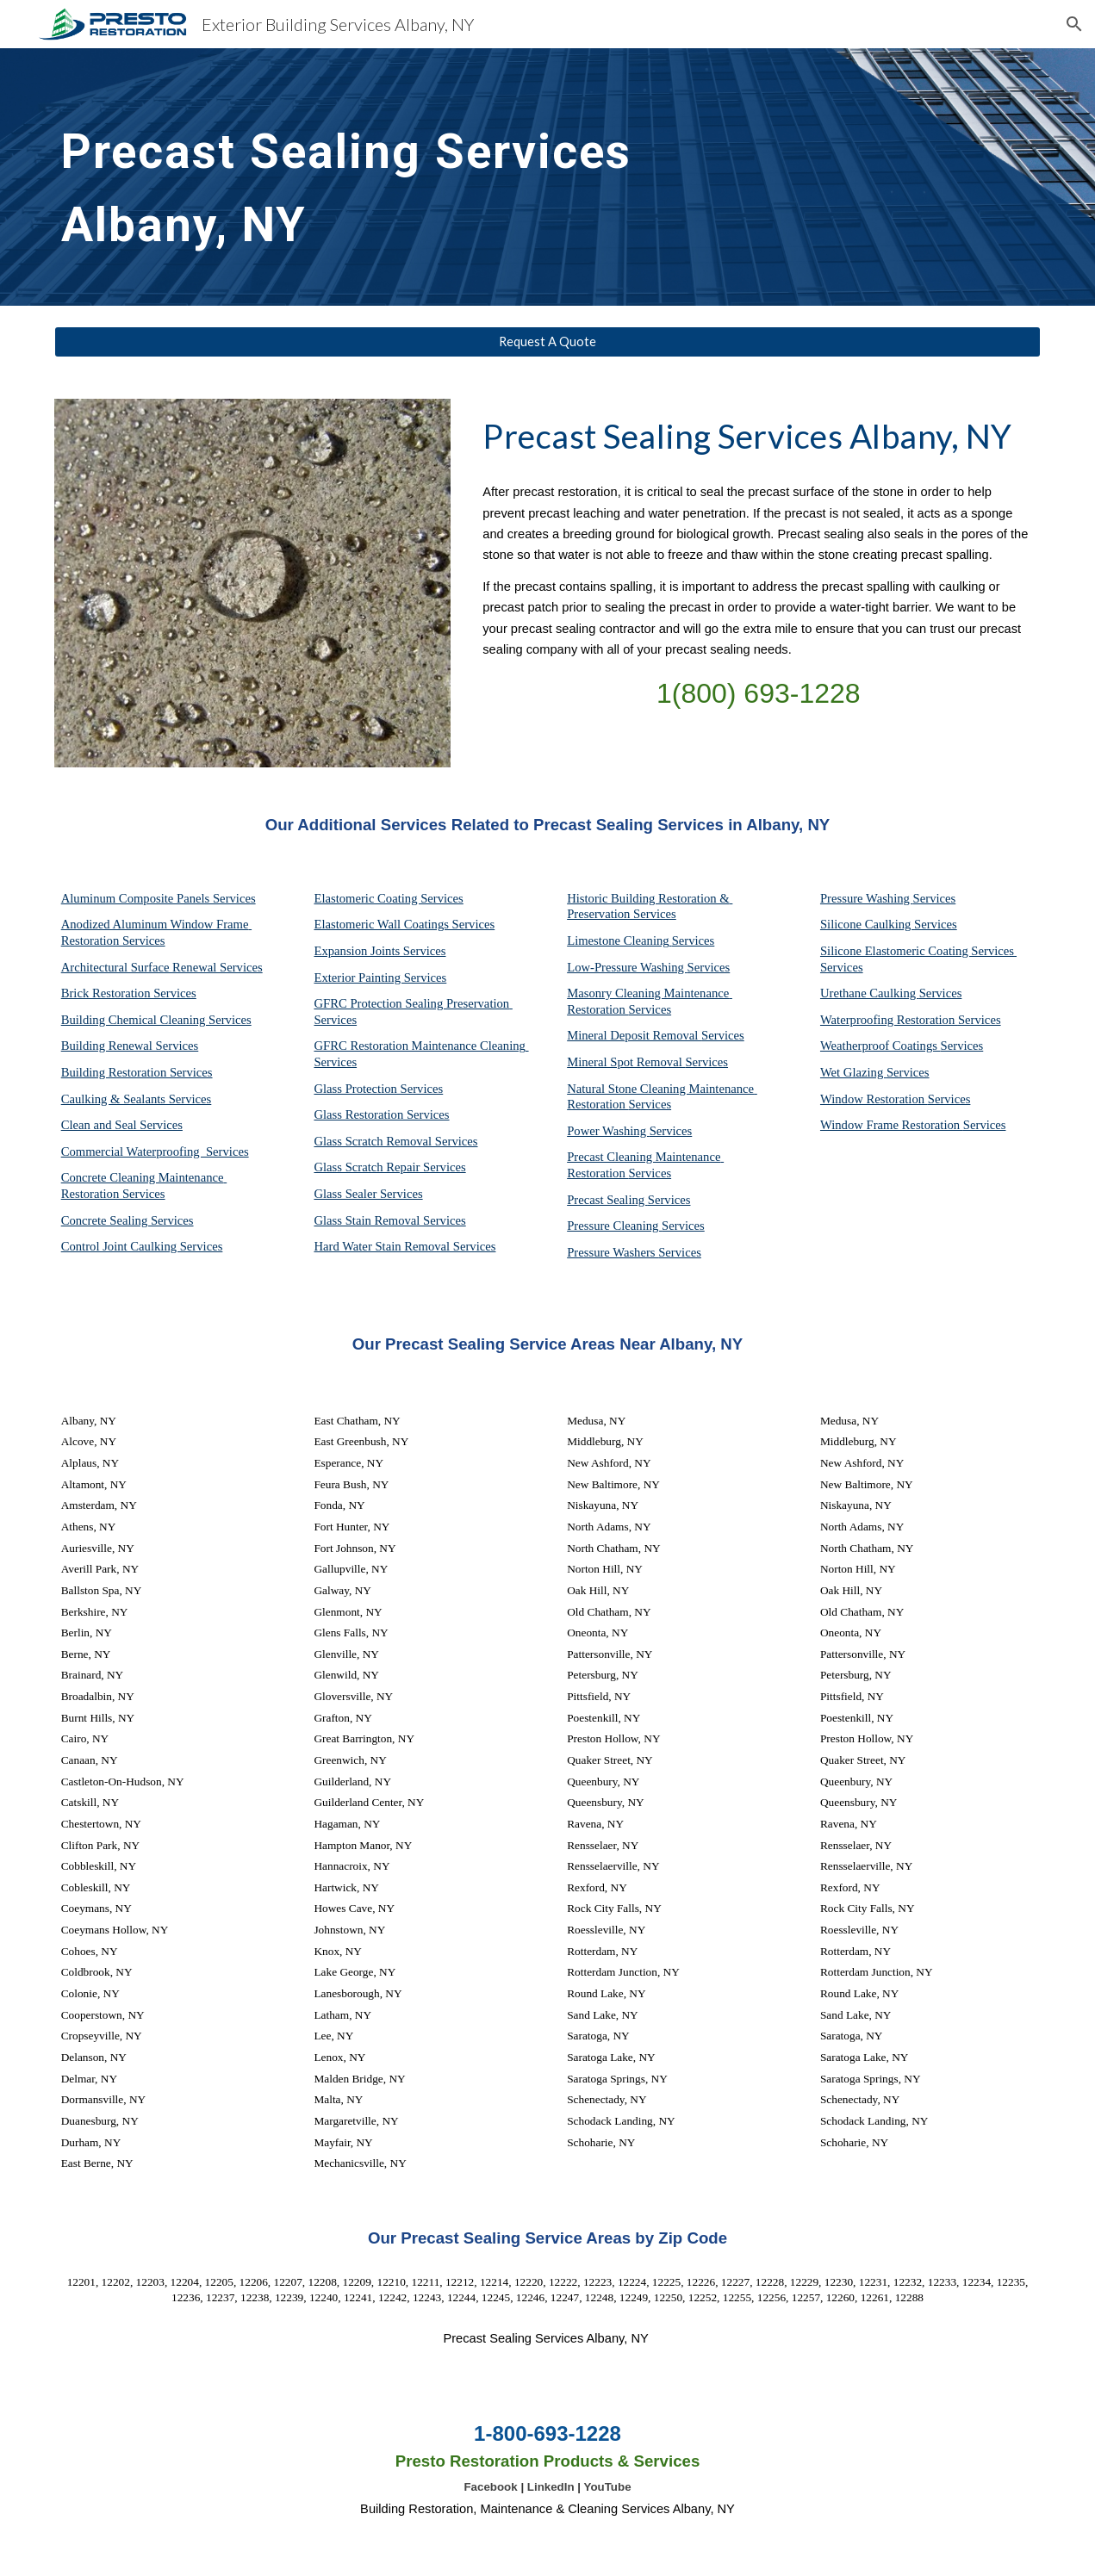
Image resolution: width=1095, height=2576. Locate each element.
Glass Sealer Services (368, 1194)
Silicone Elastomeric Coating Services (917, 951)
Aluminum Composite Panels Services (158, 898)
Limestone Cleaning (618, 940)
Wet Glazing (853, 1072)
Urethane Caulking (869, 993)
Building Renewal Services (130, 1045)
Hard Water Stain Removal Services (404, 1246)
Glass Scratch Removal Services (395, 1141)
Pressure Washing (866, 898)
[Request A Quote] (548, 342)
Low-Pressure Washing (627, 967)
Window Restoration (874, 1099)
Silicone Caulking (867, 924)
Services (693, 940)
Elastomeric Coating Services (388, 898)
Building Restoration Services (137, 1072)
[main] (379, 177)
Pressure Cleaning (614, 1225)
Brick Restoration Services (128, 993)
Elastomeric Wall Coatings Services (404, 924)
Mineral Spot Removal (626, 1062)
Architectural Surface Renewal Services (162, 967)
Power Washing (608, 1131)
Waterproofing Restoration (889, 1020)
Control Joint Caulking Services (142, 1246)
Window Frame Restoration (891, 1125)
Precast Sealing (607, 1200)
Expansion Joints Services (379, 951)
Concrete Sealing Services (127, 1220)
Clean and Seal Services (122, 1125)
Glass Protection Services (378, 1089)
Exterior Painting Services (380, 977)
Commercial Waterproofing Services (155, 1151)
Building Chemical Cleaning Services (156, 1020)
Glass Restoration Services (381, 1114)
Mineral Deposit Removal (634, 1035)
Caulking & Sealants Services (136, 1099)
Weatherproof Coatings (880, 1045)
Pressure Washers (612, 1252)
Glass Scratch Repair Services (389, 1167)
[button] (1074, 24)
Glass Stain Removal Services (389, 1220)
